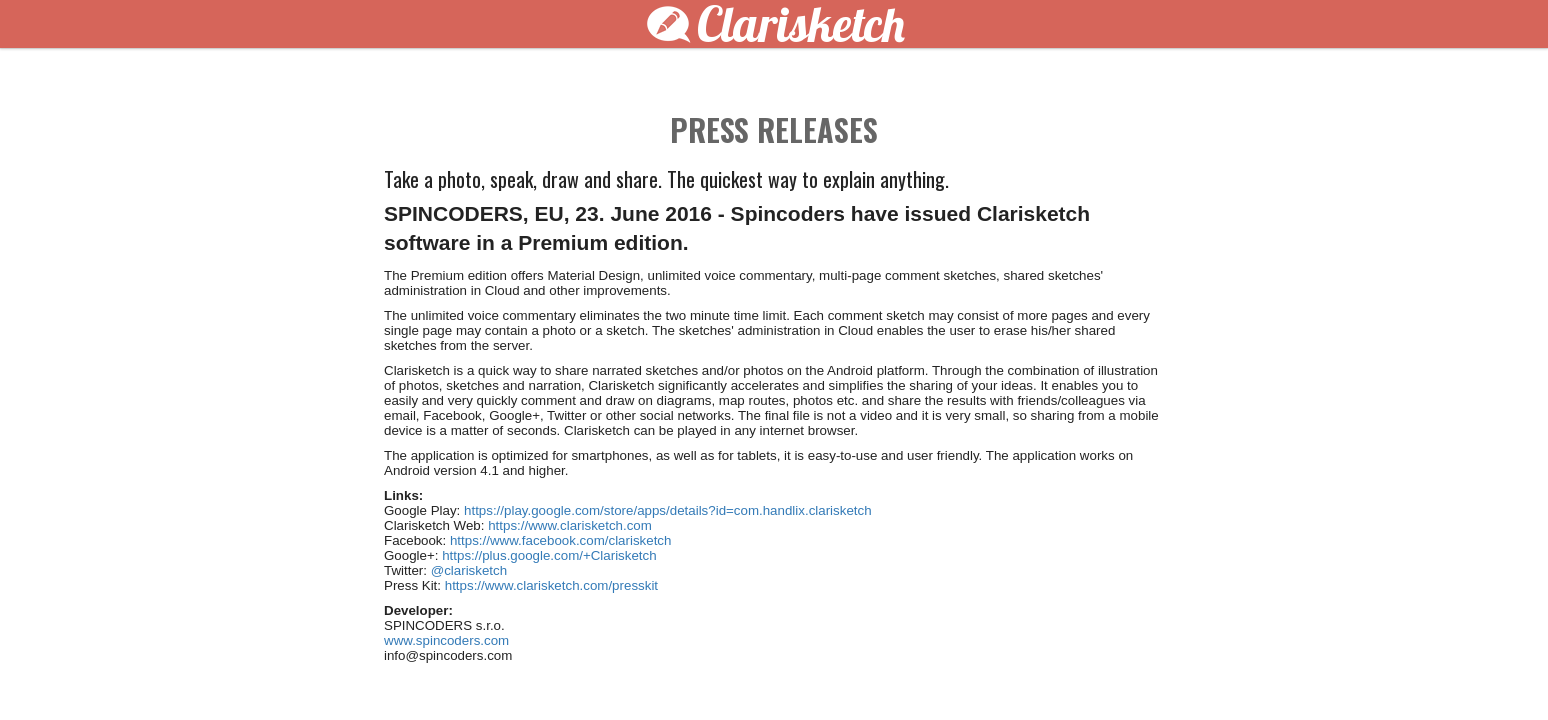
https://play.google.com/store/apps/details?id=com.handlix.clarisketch (668, 510)
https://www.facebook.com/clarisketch (560, 540)
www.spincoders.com (446, 640)
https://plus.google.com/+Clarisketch (549, 555)
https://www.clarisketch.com (570, 525)
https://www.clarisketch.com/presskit (551, 585)
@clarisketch (469, 570)
